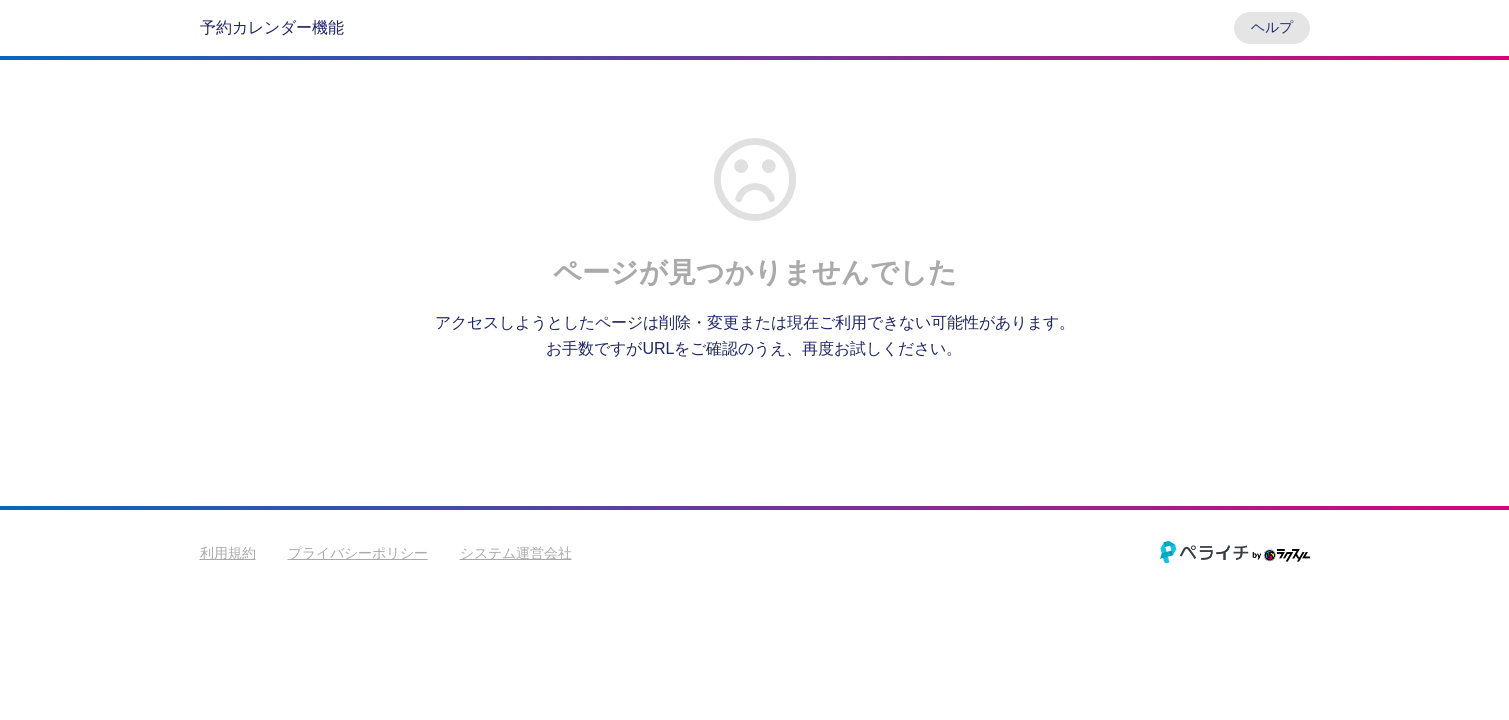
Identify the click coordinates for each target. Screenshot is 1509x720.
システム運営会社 (516, 553)
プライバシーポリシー (358, 553)
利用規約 (228, 553)
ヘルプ (1272, 27)
